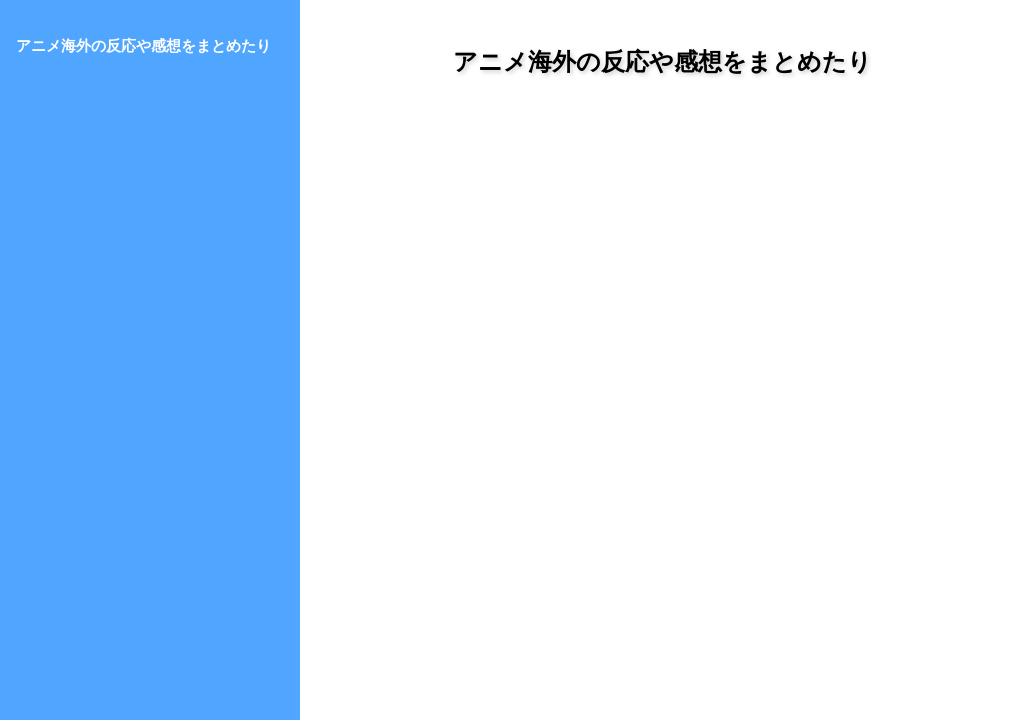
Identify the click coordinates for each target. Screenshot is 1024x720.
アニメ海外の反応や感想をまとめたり (662, 61)
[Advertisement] (662, 279)
